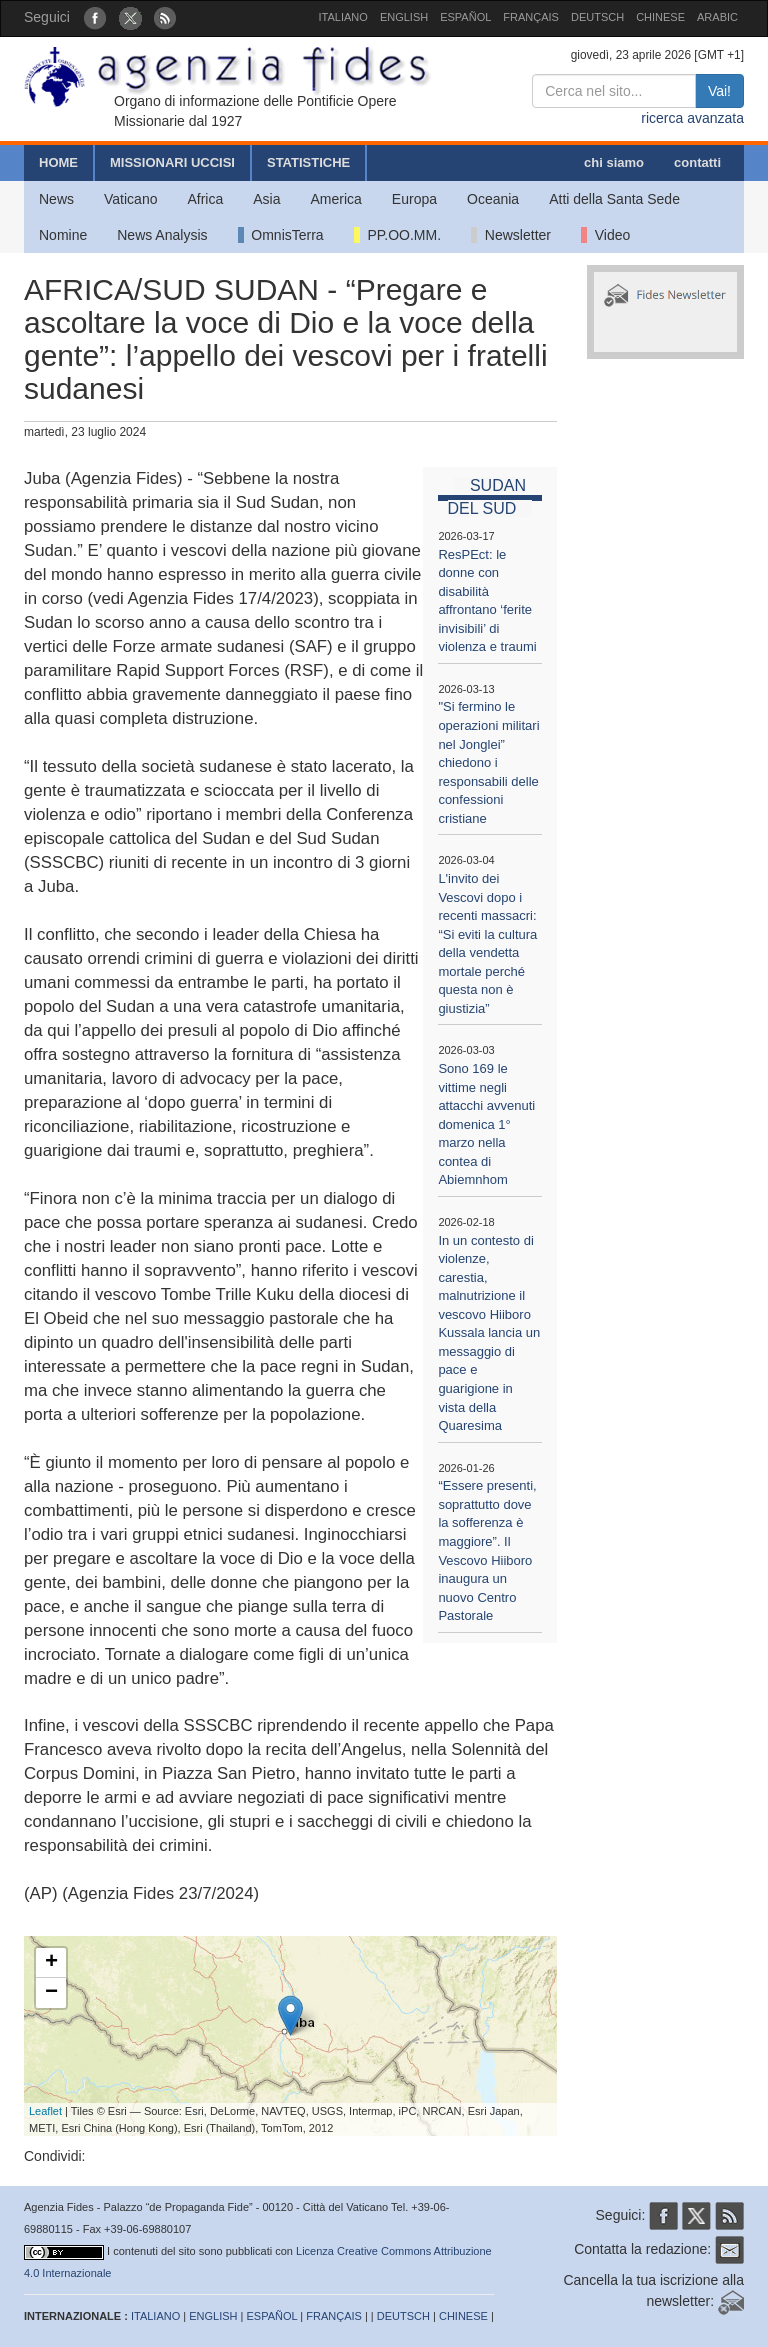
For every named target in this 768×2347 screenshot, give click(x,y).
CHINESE (660, 17)
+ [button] (51, 1963)
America (336, 199)
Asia (266, 199)
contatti (697, 162)
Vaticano (130, 199)
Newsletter (511, 235)
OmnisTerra (281, 235)
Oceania (493, 199)
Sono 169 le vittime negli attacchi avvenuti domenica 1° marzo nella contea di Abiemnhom (486, 1124)
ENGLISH (404, 17)
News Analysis (162, 235)
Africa (205, 199)
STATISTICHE (308, 162)
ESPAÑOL (465, 17)
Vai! (719, 91)
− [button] (51, 1993)
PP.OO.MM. (397, 235)
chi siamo (614, 162)
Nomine (63, 235)
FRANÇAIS (531, 17)
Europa (414, 199)
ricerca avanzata (692, 118)
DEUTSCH (597, 17)
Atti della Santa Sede (614, 199)
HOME (58, 162)
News (56, 199)
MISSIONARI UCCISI (172, 162)
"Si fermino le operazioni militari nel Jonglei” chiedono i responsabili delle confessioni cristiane (488, 762)
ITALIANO (343, 17)
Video (605, 235)
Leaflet (45, 2111)
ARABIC (717, 17)
